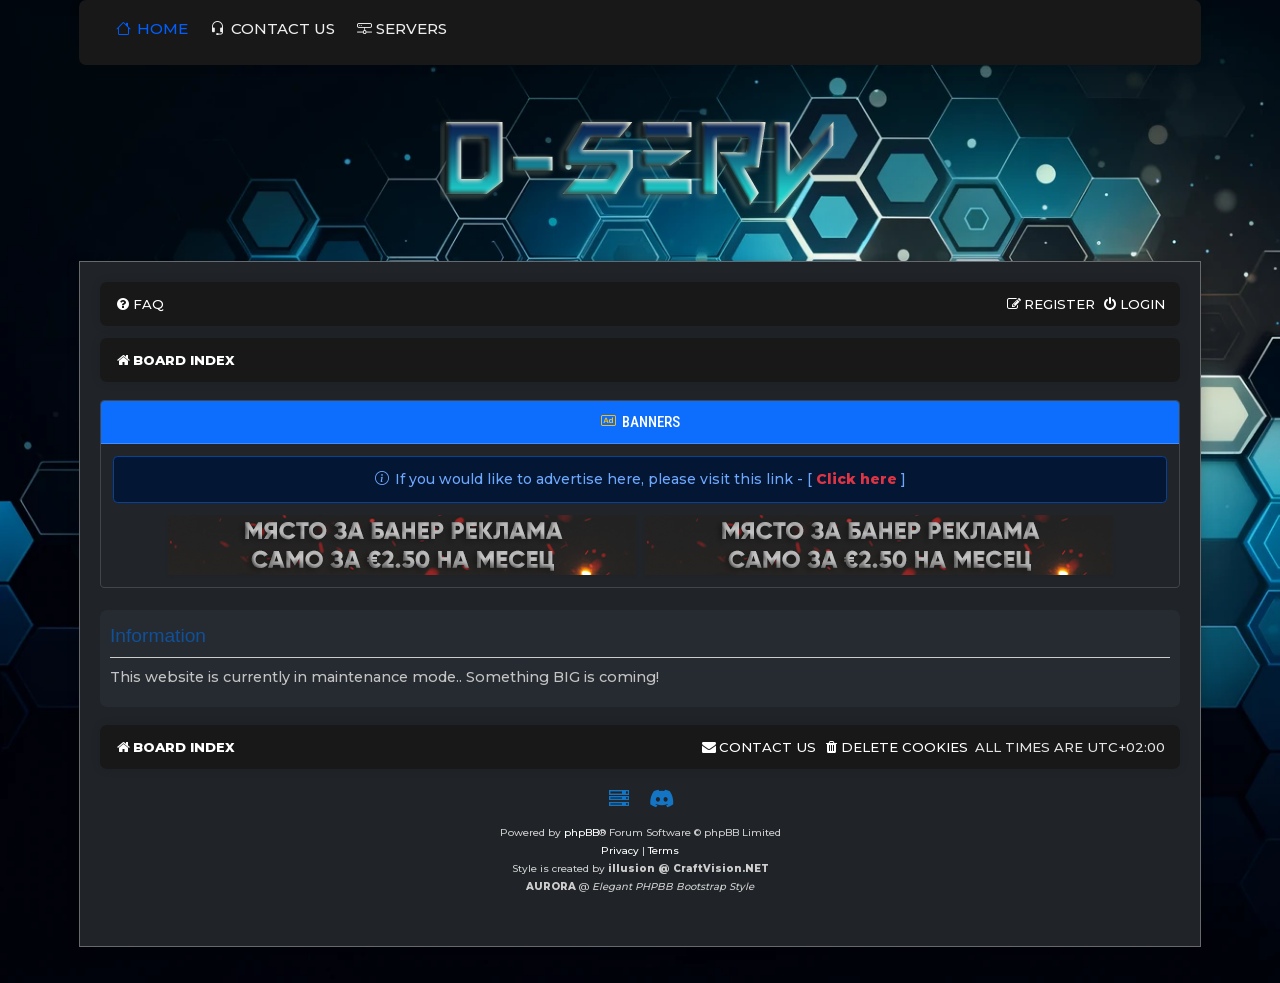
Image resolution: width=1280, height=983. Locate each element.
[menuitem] (139, 304)
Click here (856, 479)
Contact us (272, 28)
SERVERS (402, 28)
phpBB (581, 832)
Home (152, 28)
